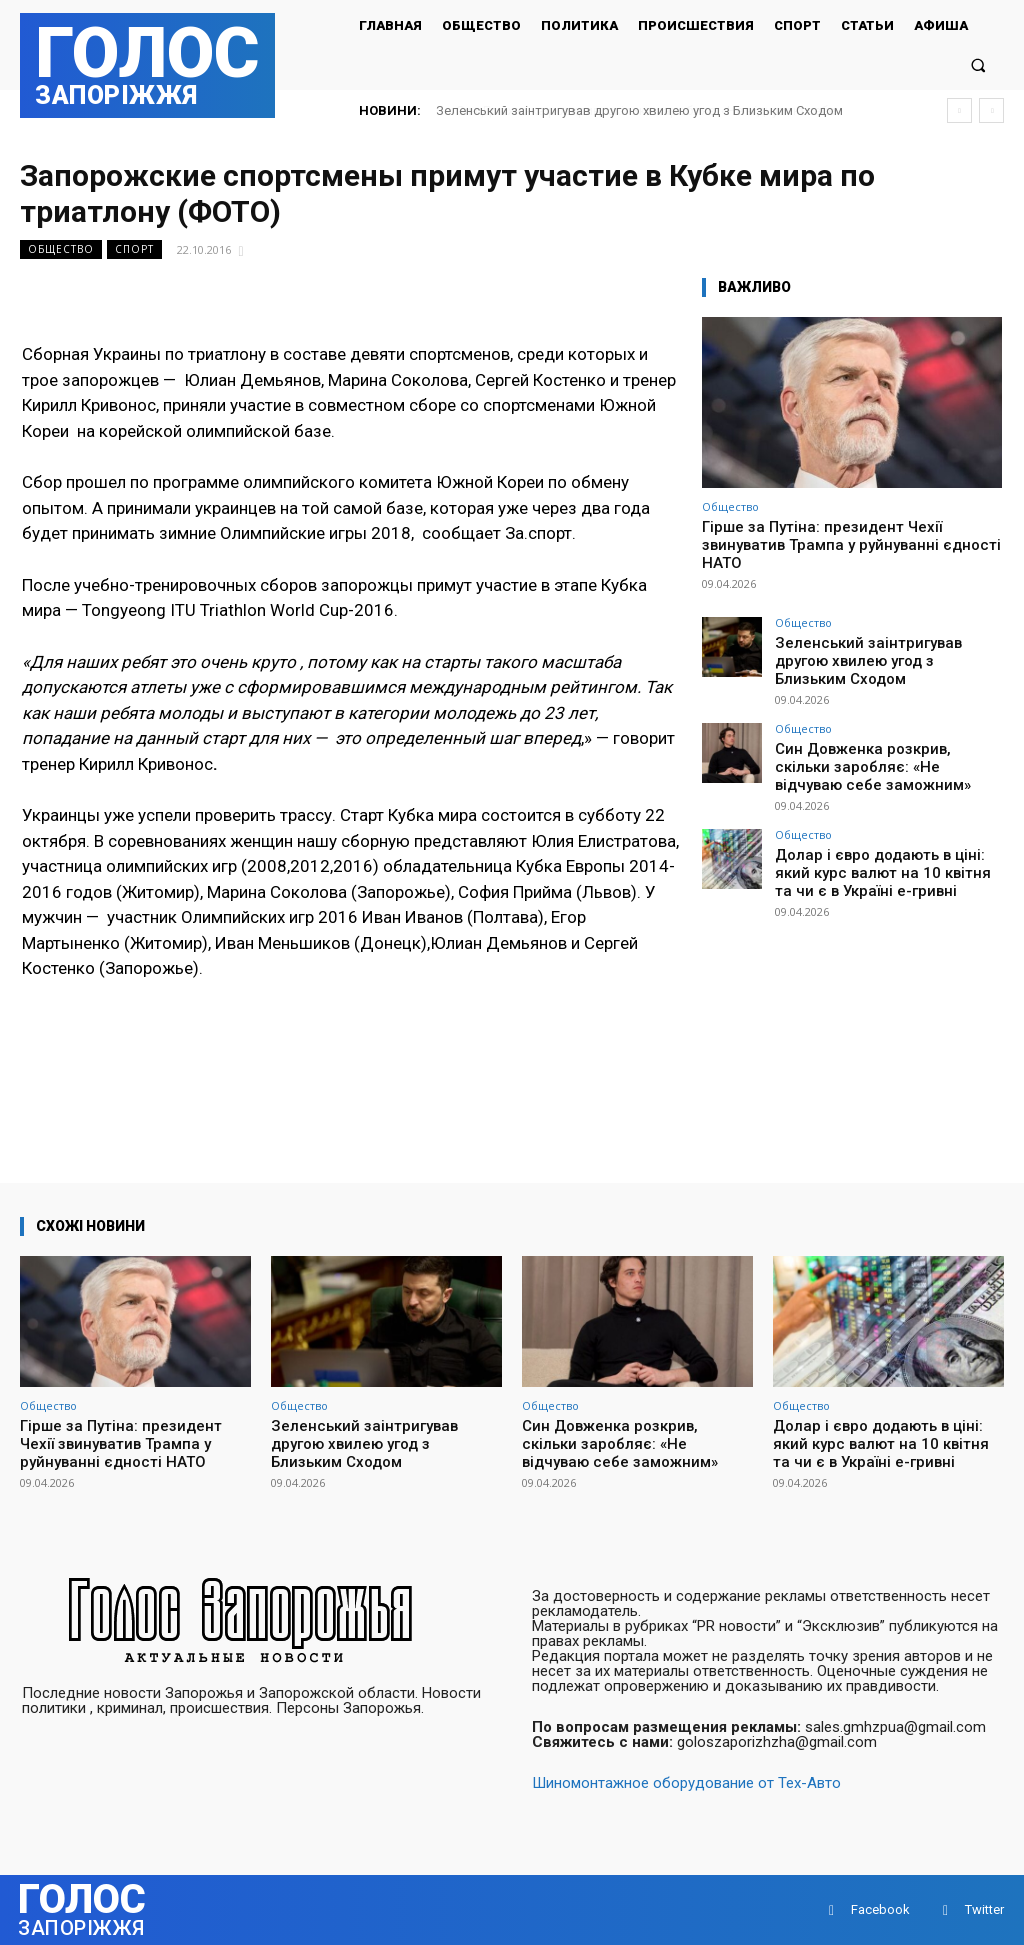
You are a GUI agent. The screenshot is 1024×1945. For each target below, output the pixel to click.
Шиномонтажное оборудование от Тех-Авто (686, 1783)
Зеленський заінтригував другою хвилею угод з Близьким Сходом (639, 110)
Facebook (880, 1909)
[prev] (959, 110)
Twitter (984, 1909)
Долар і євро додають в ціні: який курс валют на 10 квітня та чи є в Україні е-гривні (881, 839)
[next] (991, 110)
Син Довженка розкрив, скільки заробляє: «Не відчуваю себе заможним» (876, 740)
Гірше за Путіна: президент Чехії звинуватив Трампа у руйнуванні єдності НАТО (851, 545)
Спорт (134, 249)
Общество (61, 249)
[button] (978, 64)
